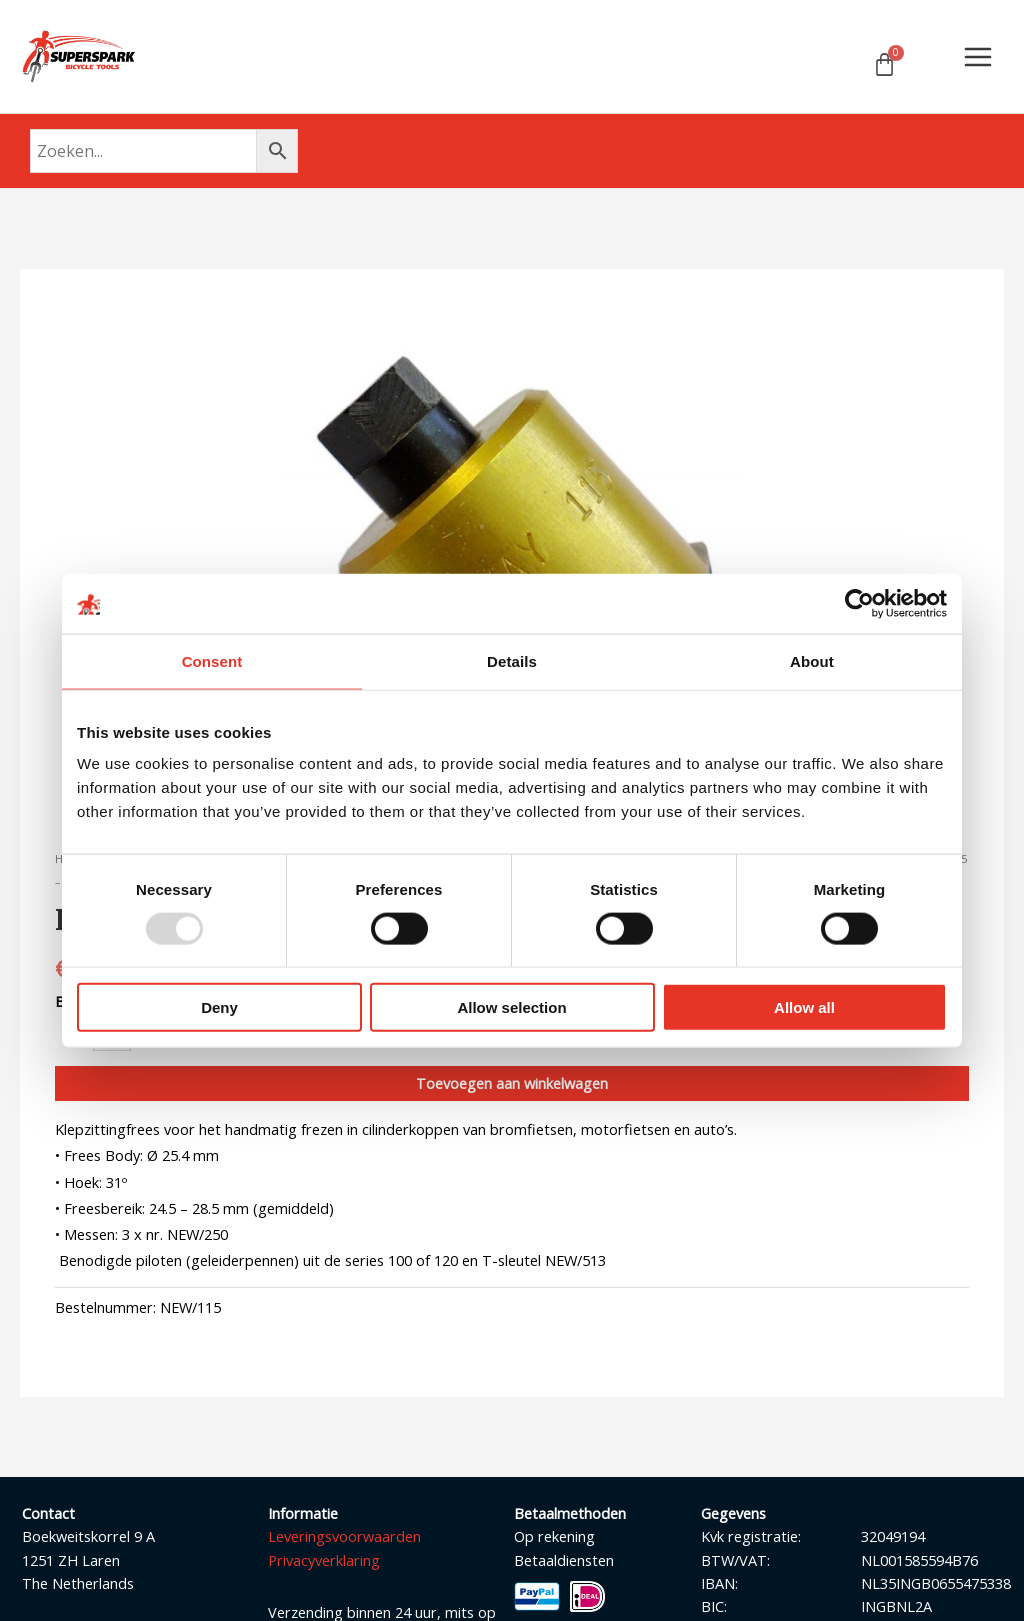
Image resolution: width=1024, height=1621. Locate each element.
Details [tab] (512, 660)
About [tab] (812, 660)
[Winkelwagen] (884, 65)
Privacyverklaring (324, 1561)
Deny (219, 1007)
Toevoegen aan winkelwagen (512, 1084)
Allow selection (511, 1007)
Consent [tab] (212, 660)
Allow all (804, 1007)
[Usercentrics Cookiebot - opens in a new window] (859, 603)
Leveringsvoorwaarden (344, 1538)
